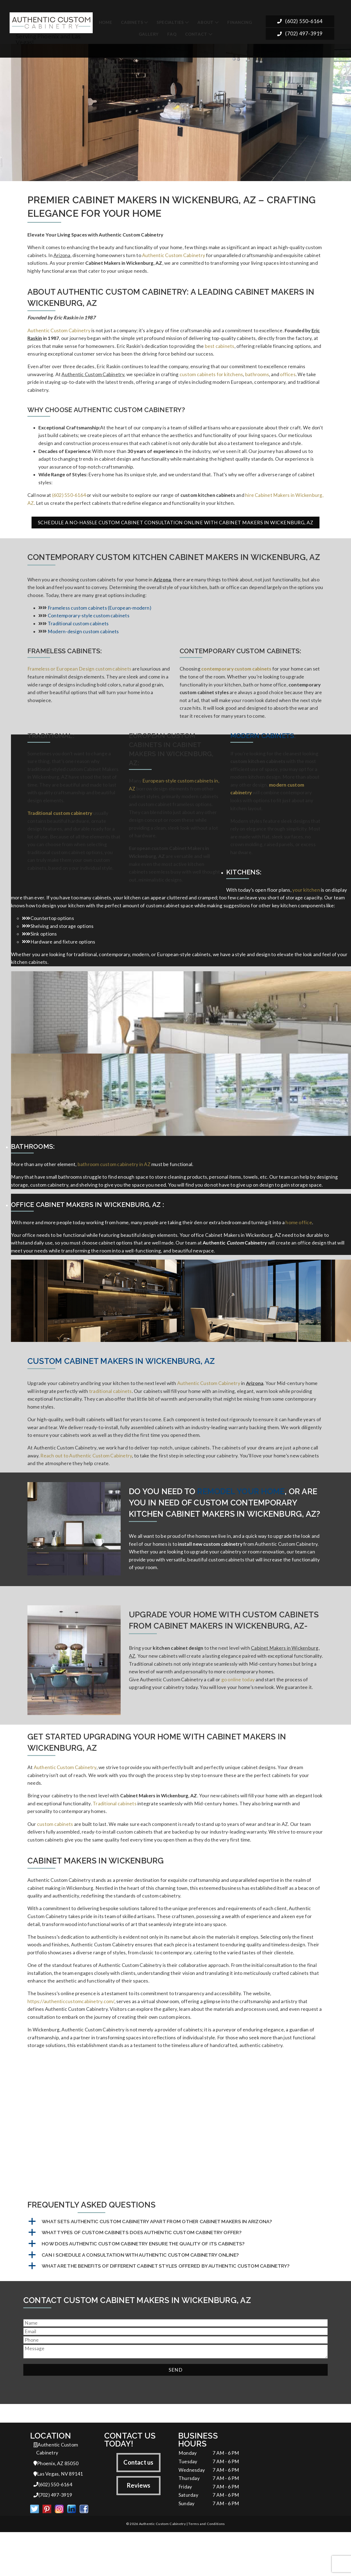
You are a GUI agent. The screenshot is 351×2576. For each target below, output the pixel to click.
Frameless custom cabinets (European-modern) (99, 618)
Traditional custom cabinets (78, 634)
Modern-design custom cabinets (83, 643)
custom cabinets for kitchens (211, 379)
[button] (175, 2262)
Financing (239, 22)
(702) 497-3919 (300, 35)
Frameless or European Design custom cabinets (79, 680)
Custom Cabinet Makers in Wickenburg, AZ (121, 1385)
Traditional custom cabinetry (59, 830)
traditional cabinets (110, 1416)
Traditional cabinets (115, 1835)
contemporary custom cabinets (236, 680)
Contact (196, 34)
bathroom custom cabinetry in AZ (114, 1187)
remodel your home (241, 1520)
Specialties (170, 22)
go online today (238, 1711)
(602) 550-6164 (300, 22)
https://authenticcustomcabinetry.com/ (70, 2040)
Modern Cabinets (262, 750)
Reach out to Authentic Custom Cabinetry (86, 1484)
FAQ (171, 34)
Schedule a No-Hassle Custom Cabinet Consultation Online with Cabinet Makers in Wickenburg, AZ (175, 531)
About (205, 22)
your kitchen (306, 909)
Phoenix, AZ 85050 (55, 2506)
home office (298, 1246)
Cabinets (132, 22)
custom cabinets (55, 1857)
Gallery (149, 34)
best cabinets (219, 349)
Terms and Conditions (206, 2568)
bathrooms (257, 379)
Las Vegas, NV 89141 (58, 2516)
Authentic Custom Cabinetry (173, 256)
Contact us (138, 2504)
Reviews (139, 2527)
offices (288, 379)
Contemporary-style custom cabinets (88, 626)
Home (105, 22)
